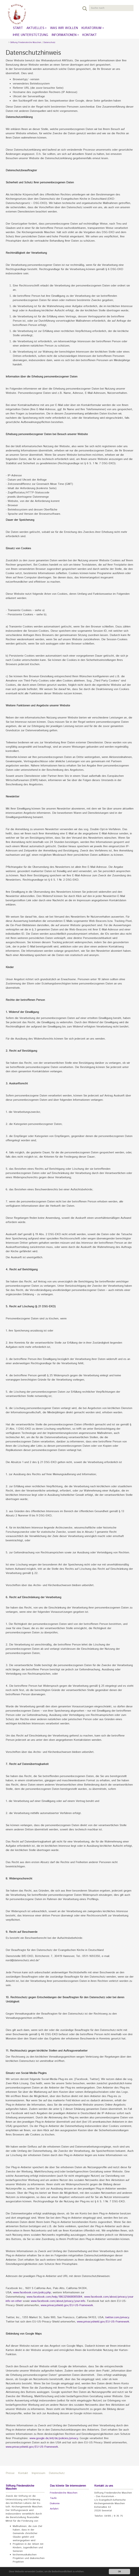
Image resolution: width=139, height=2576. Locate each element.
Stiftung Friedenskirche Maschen (25, 42)
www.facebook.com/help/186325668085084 (54, 2297)
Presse (10, 2473)
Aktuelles (36, 28)
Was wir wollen (64, 28)
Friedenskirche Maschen (63, 2493)
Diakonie (55, 2503)
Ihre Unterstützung (30, 35)
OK (119, 2571)
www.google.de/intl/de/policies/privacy (53, 2438)
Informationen (65, 35)
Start (18, 28)
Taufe (53, 2498)
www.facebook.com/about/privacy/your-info (58, 2301)
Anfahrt (54, 2509)
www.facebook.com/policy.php (32, 2292)
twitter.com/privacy (117, 2317)
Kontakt (89, 35)
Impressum (38, 2473)
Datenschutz (49, 42)
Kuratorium (92, 28)
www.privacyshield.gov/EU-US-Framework (67, 2305)
